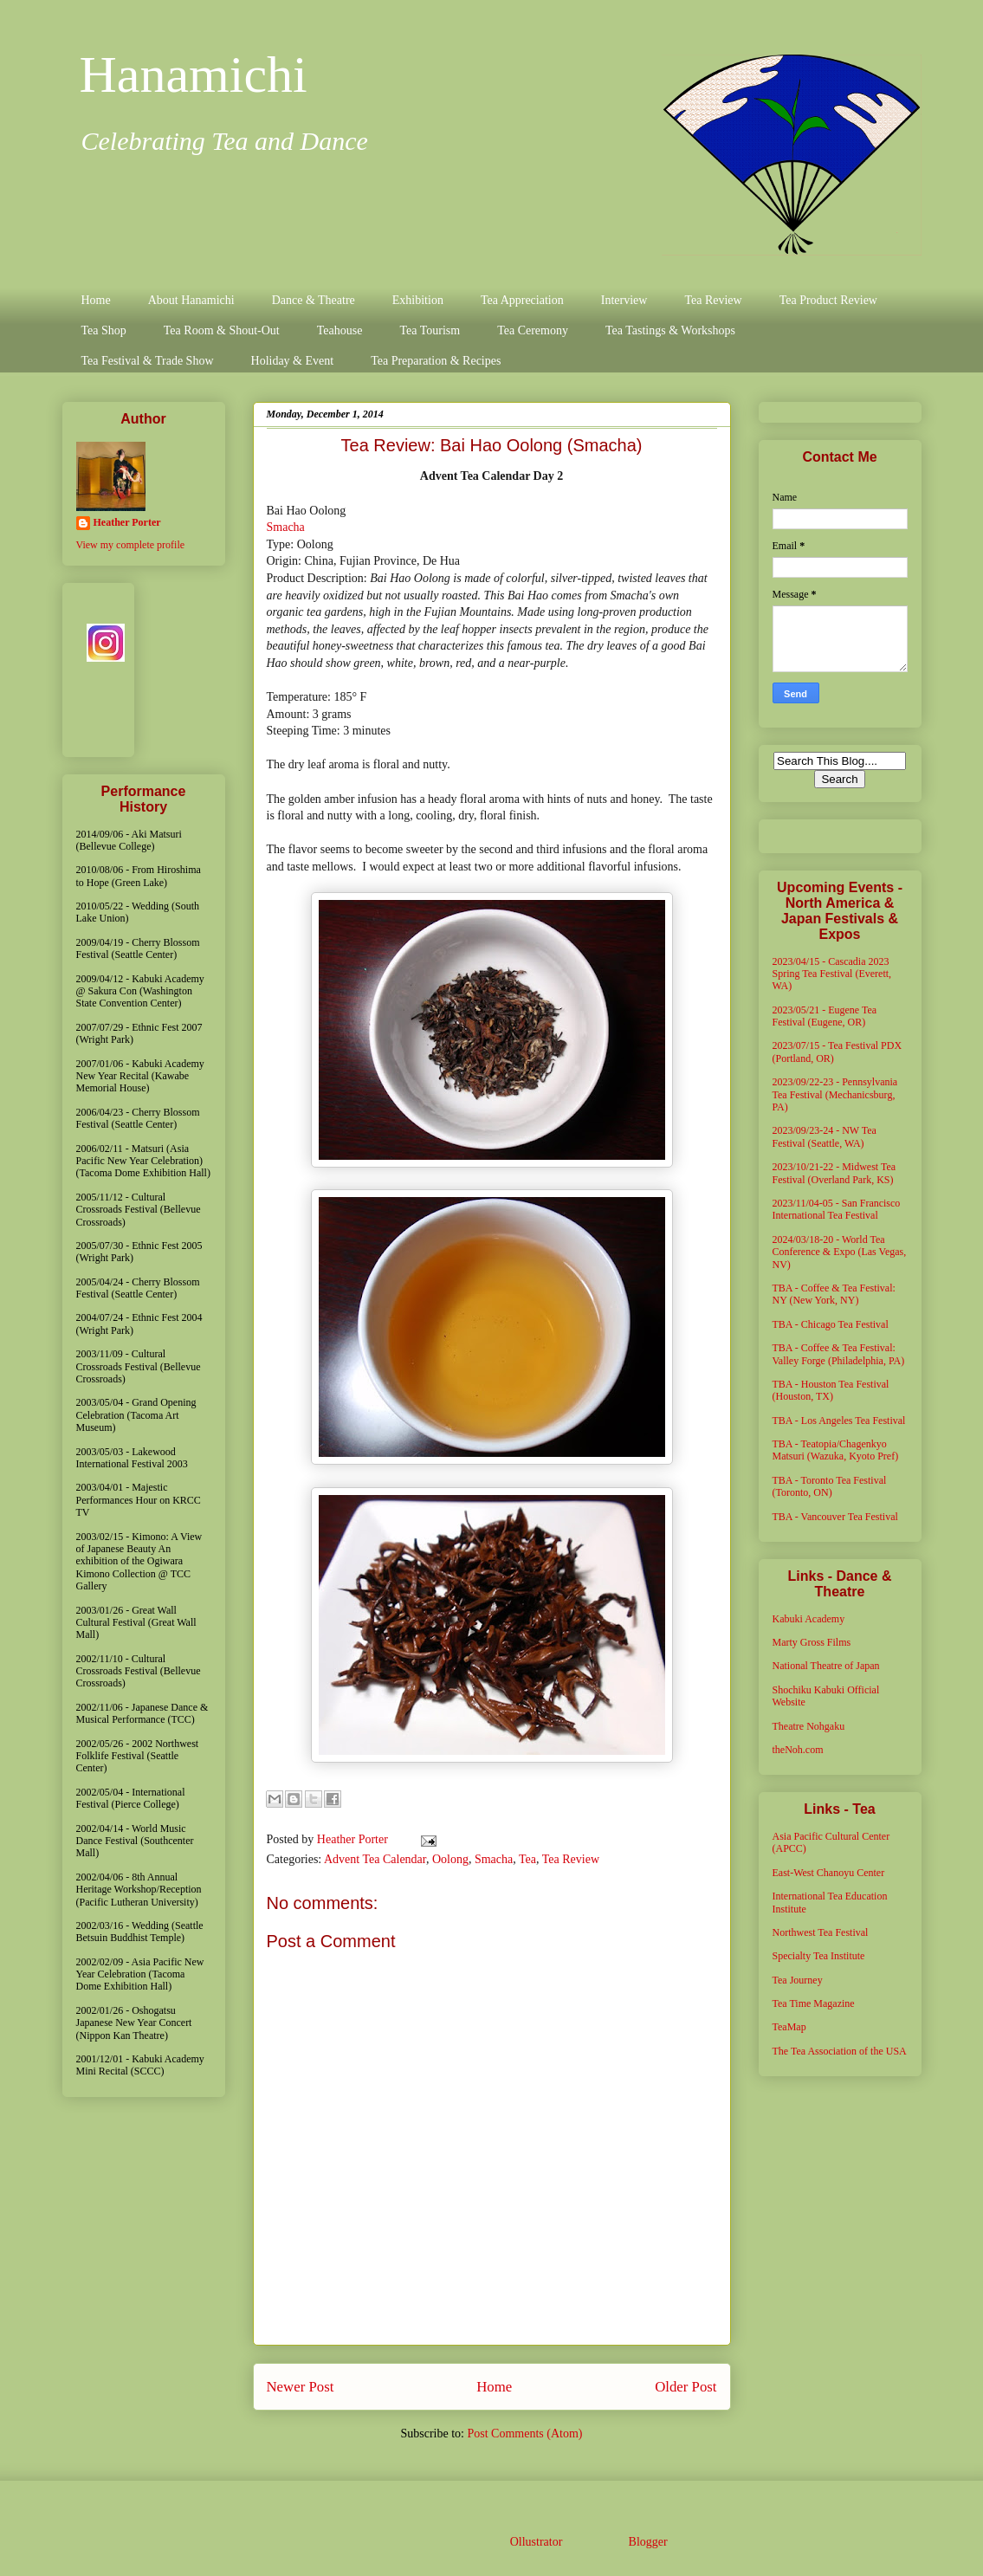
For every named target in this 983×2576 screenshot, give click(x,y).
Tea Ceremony (532, 330)
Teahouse (340, 330)
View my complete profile (130, 545)
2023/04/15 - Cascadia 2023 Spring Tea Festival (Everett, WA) (832, 974)
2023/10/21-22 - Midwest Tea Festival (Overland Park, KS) (834, 1173)
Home (96, 300)
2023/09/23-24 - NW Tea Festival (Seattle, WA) (824, 1136)
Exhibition (417, 300)
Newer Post (300, 2387)
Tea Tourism (429, 330)
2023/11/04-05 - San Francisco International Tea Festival (837, 1209)
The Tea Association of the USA (840, 2051)
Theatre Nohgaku (809, 1726)
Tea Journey (798, 1980)
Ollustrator (536, 2541)
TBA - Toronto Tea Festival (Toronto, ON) (830, 1486)
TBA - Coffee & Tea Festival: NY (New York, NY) (834, 1294)
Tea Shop (103, 330)
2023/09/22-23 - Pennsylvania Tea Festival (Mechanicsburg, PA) (835, 1094)
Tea (527, 1859)
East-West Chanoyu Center (829, 1873)
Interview (624, 300)
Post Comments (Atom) (524, 2433)
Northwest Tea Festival (821, 1932)
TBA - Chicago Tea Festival (831, 1324)
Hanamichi (193, 74)
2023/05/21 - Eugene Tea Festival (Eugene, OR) (825, 1016)
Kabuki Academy (809, 1619)
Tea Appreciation (522, 300)
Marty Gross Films (812, 1642)
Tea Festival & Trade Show (147, 360)
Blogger (648, 2541)
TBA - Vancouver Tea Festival (835, 1517)
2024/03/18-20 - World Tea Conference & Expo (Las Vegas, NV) (840, 1252)
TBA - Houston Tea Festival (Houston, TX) (831, 1390)
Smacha (286, 527)
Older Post (685, 2387)
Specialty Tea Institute (819, 1956)
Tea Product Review (828, 300)
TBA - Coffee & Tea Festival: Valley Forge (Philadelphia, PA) (839, 1354)
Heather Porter (354, 1839)
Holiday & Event (292, 360)
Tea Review (712, 300)
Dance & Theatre (313, 300)
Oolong (450, 1859)
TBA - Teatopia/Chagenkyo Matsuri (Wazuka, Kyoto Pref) (836, 1450)
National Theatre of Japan (826, 1666)
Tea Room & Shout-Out (222, 330)
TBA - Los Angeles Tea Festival (839, 1420)
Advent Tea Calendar (375, 1859)
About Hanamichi (191, 300)
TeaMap (789, 2027)
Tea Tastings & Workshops (670, 330)
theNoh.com (798, 1750)
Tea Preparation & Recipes (436, 360)
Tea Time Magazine (814, 2003)
